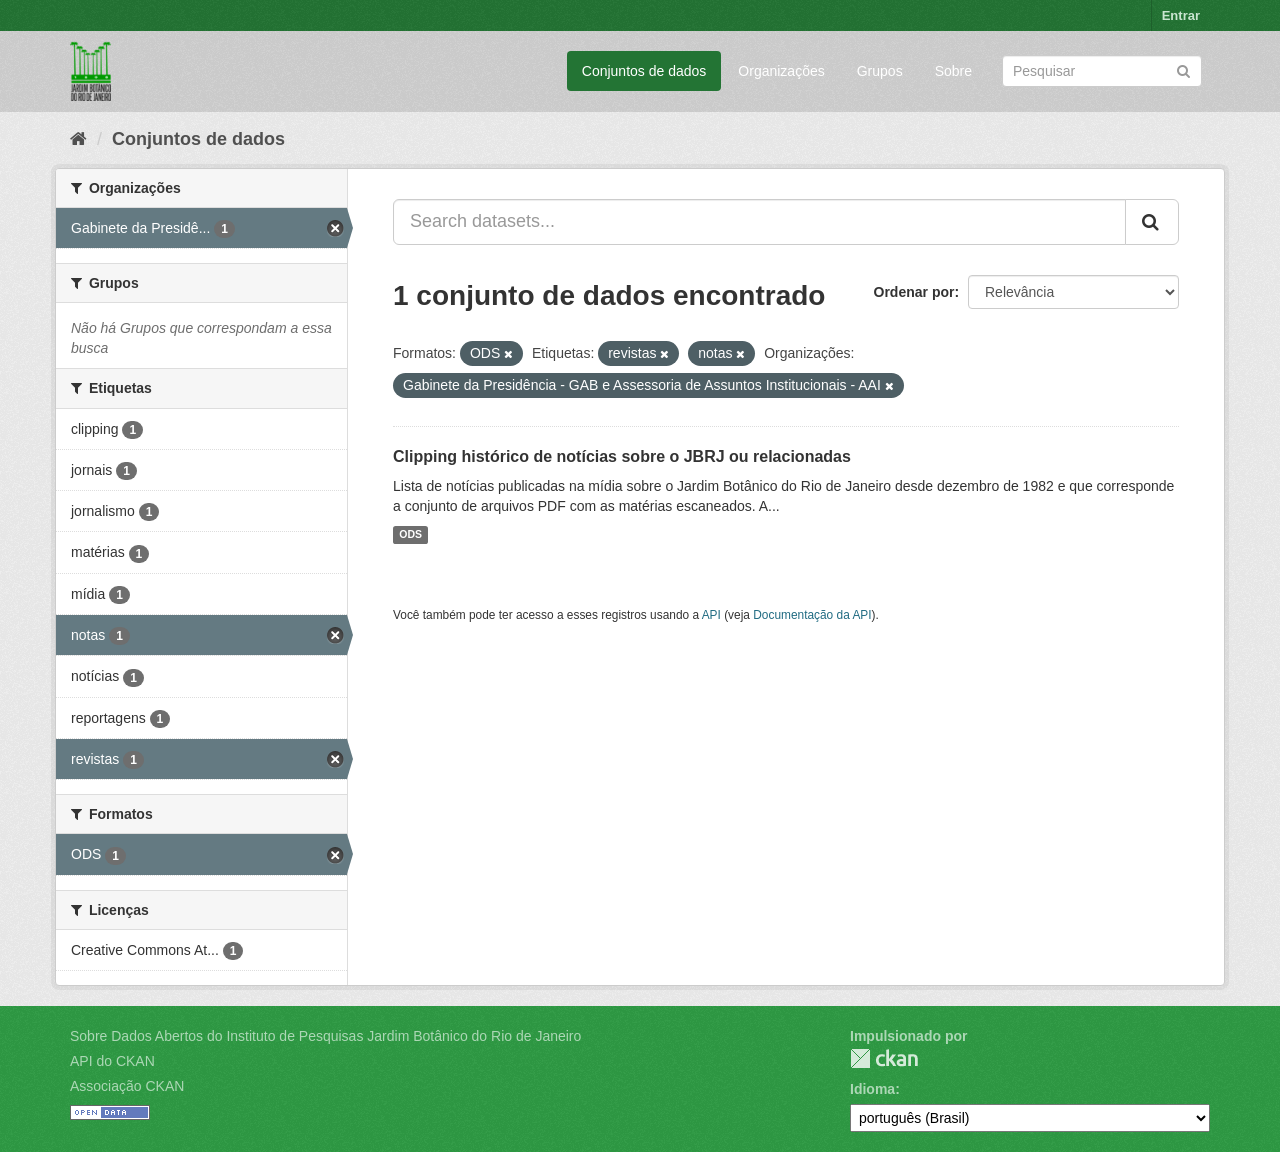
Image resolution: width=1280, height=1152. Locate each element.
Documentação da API (812, 615)
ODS (410, 535)
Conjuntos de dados (644, 71)
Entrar (1181, 15)
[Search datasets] (1102, 71)
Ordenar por (914, 292)
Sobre (953, 71)
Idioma (872, 1089)
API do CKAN (112, 1061)
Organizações (781, 71)
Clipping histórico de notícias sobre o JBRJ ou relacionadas (622, 456)
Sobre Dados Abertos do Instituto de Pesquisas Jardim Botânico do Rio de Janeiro (325, 1036)
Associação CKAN (127, 1086)
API (711, 615)
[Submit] (1183, 69)
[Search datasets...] (759, 222)
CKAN (884, 1058)
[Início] (78, 139)
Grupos (880, 71)
